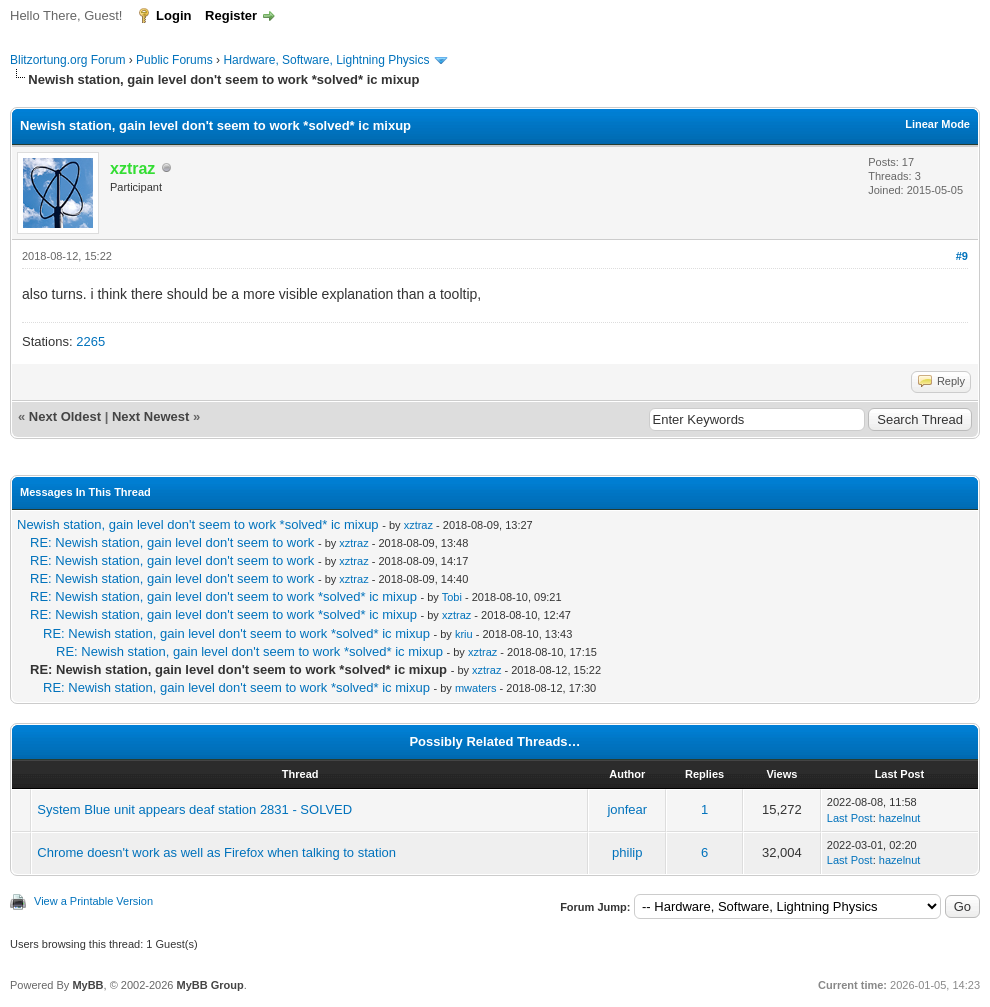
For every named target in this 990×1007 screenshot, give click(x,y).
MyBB (87, 985)
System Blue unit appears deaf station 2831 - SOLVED (194, 809)
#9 (962, 256)
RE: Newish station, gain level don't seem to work (172, 542)
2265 (90, 341)
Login (173, 15)
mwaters (476, 688)
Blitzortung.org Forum (67, 60)
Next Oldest (65, 416)
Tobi (452, 597)
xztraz (418, 525)
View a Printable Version (93, 901)
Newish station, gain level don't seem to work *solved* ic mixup (198, 524)
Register (231, 15)
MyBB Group (209, 985)
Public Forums (174, 60)
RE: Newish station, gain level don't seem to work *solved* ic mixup (223, 596)
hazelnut (900, 818)
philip (627, 852)
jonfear (627, 809)
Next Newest (150, 416)
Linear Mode (937, 124)
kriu (464, 634)
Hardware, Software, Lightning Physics (326, 60)
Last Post (850, 818)
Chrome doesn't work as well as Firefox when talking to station (216, 852)
